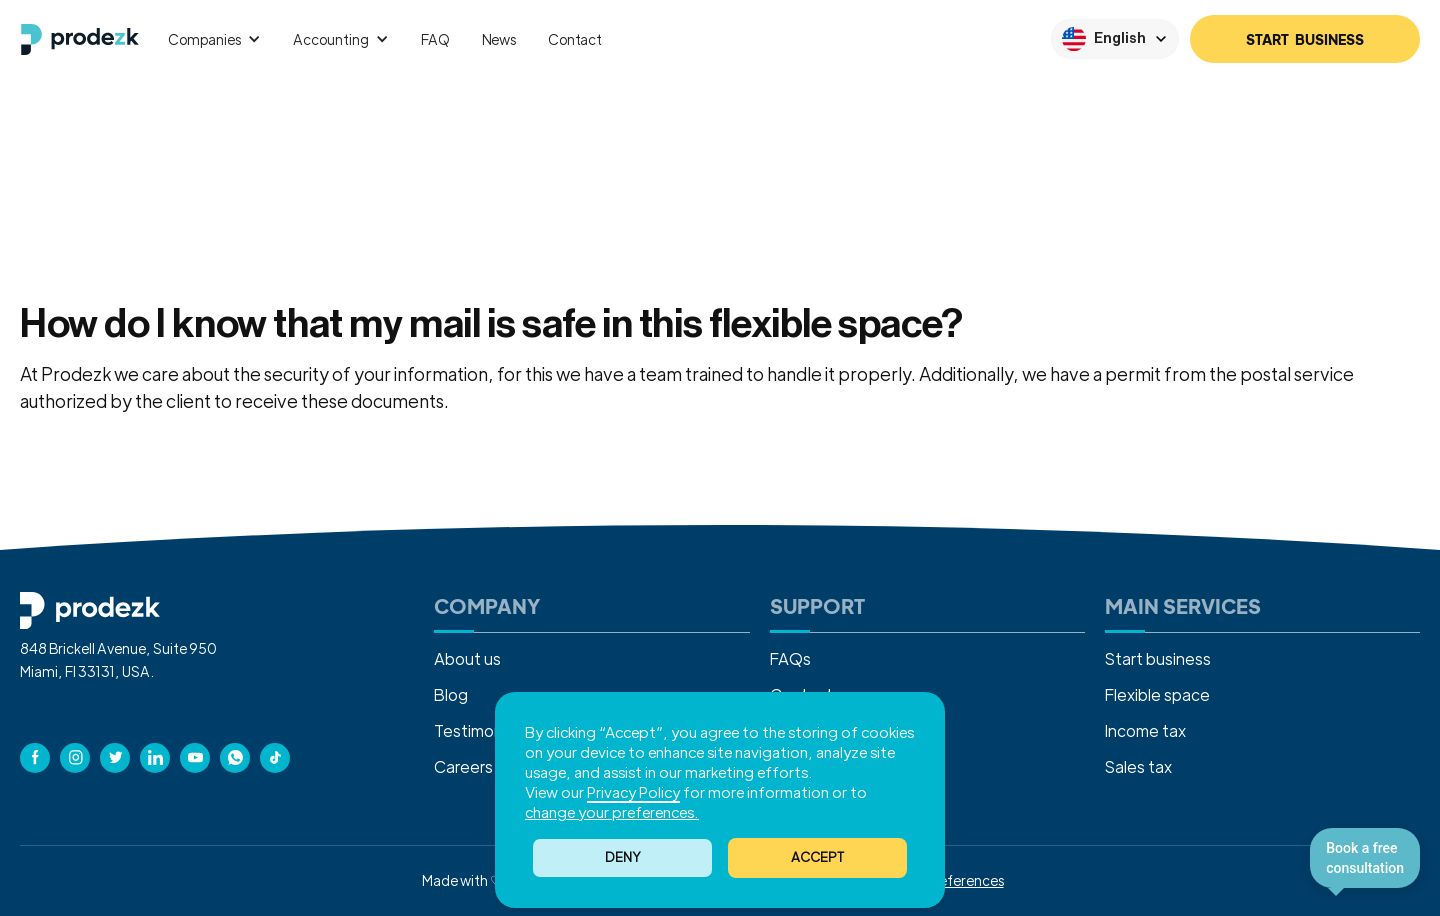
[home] (80, 39)
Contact (575, 39)
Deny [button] (623, 856)
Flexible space (1157, 694)
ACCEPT (817, 856)
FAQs (790, 658)
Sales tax (1138, 766)
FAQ (435, 39)
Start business (1158, 658)
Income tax (1145, 730)
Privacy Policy (633, 791)
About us (467, 658)
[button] (817, 858)
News (499, 39)
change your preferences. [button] (612, 811)
